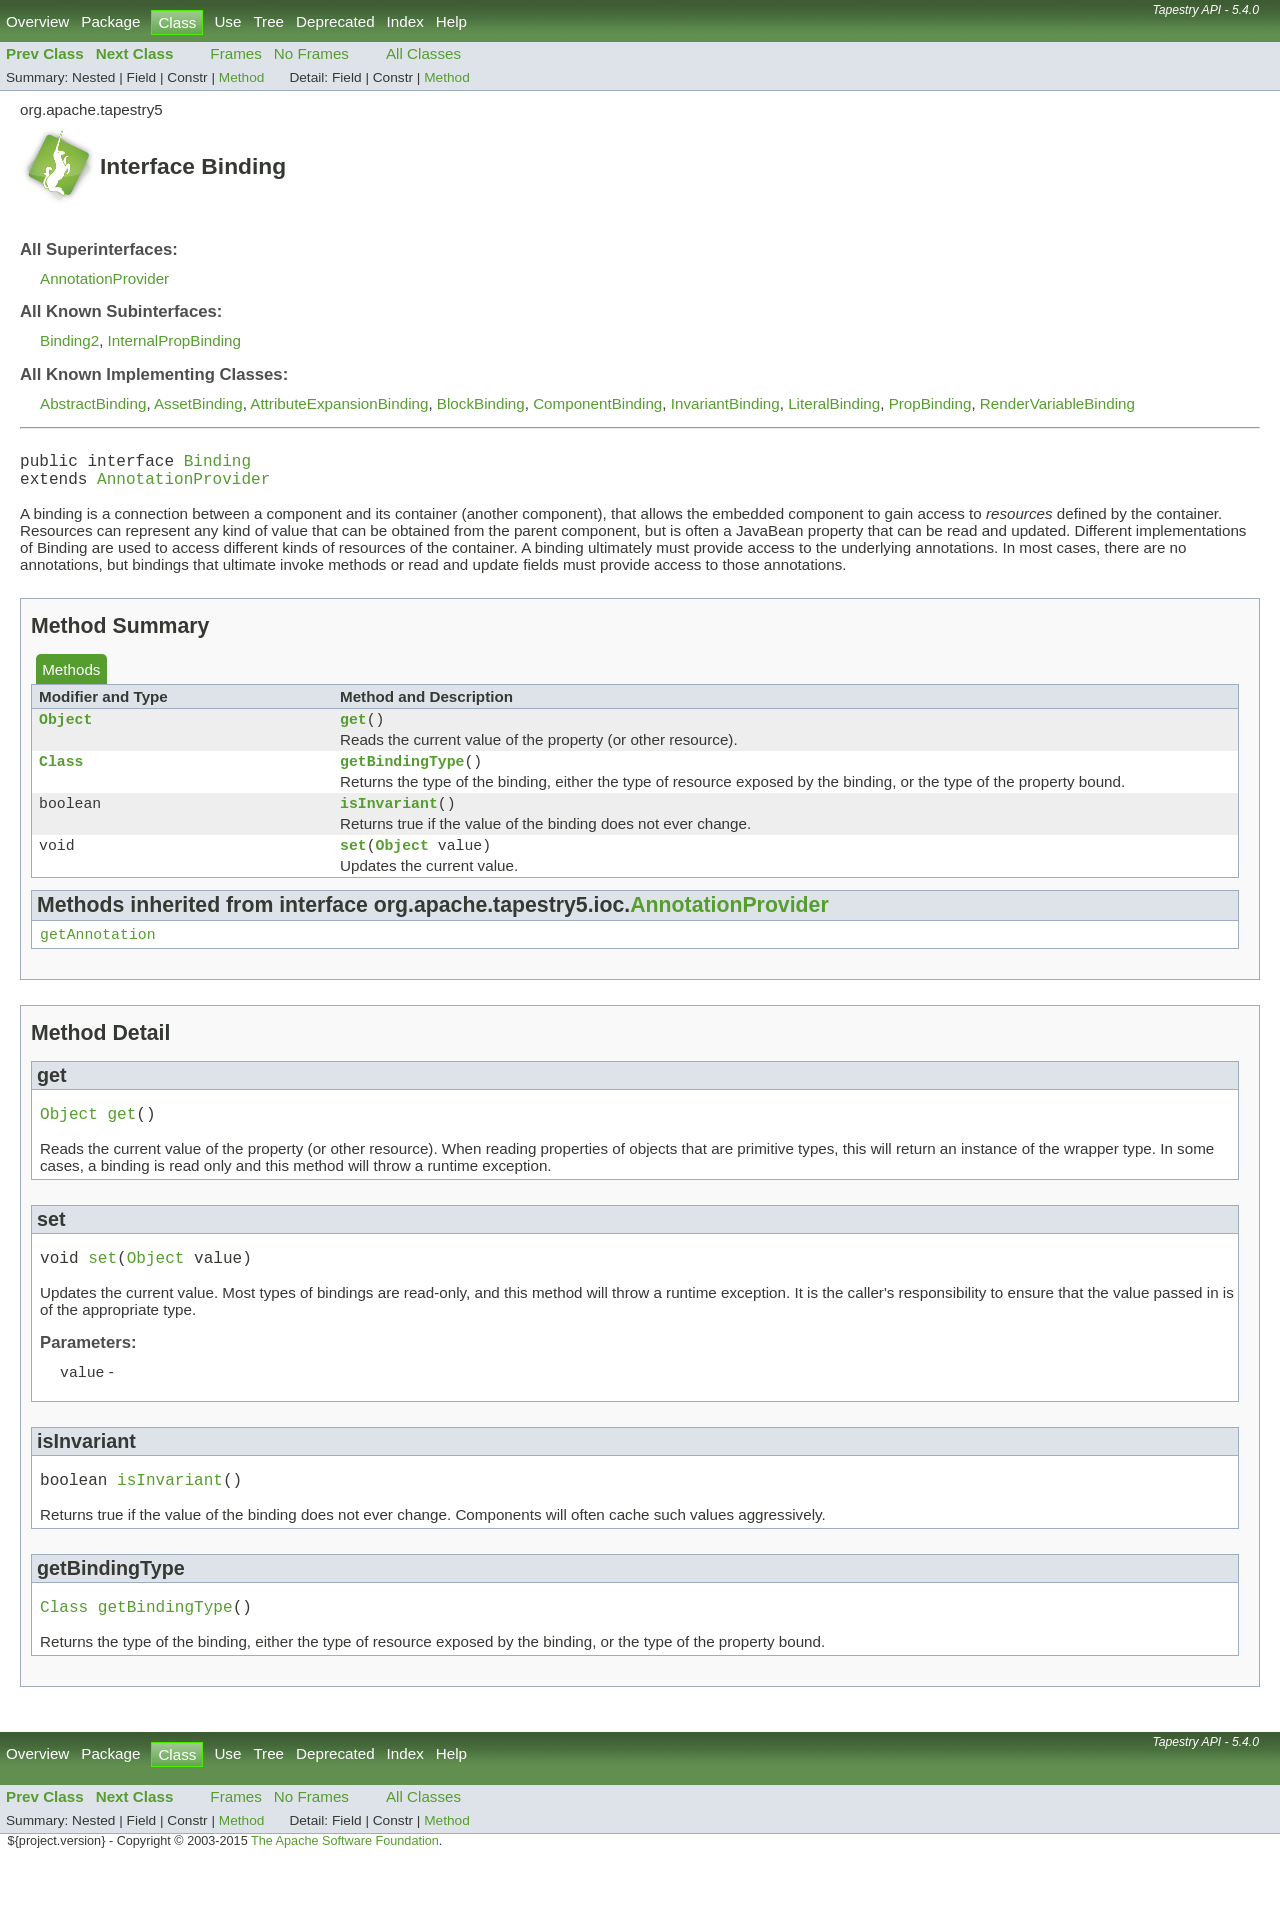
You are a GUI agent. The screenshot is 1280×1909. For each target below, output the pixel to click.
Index (405, 21)
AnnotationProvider (104, 278)
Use (227, 21)
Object (65, 730)
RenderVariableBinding (1057, 403)
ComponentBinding (597, 403)
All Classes (423, 53)
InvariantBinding (725, 403)
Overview (37, 21)
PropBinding (930, 403)
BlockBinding (481, 403)
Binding (217, 464)
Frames (235, 53)
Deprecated (335, 21)
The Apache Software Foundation (345, 1887)
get (353, 730)
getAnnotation (98, 961)
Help (451, 21)
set (353, 868)
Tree (268, 21)
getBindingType (402, 776)
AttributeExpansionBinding (339, 403)
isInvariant (389, 822)
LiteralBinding (834, 403)
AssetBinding (198, 403)
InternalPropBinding (174, 340)
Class (61, 776)
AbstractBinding (93, 403)
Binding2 (69, 340)
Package (110, 21)
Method (242, 77)
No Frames (311, 53)
